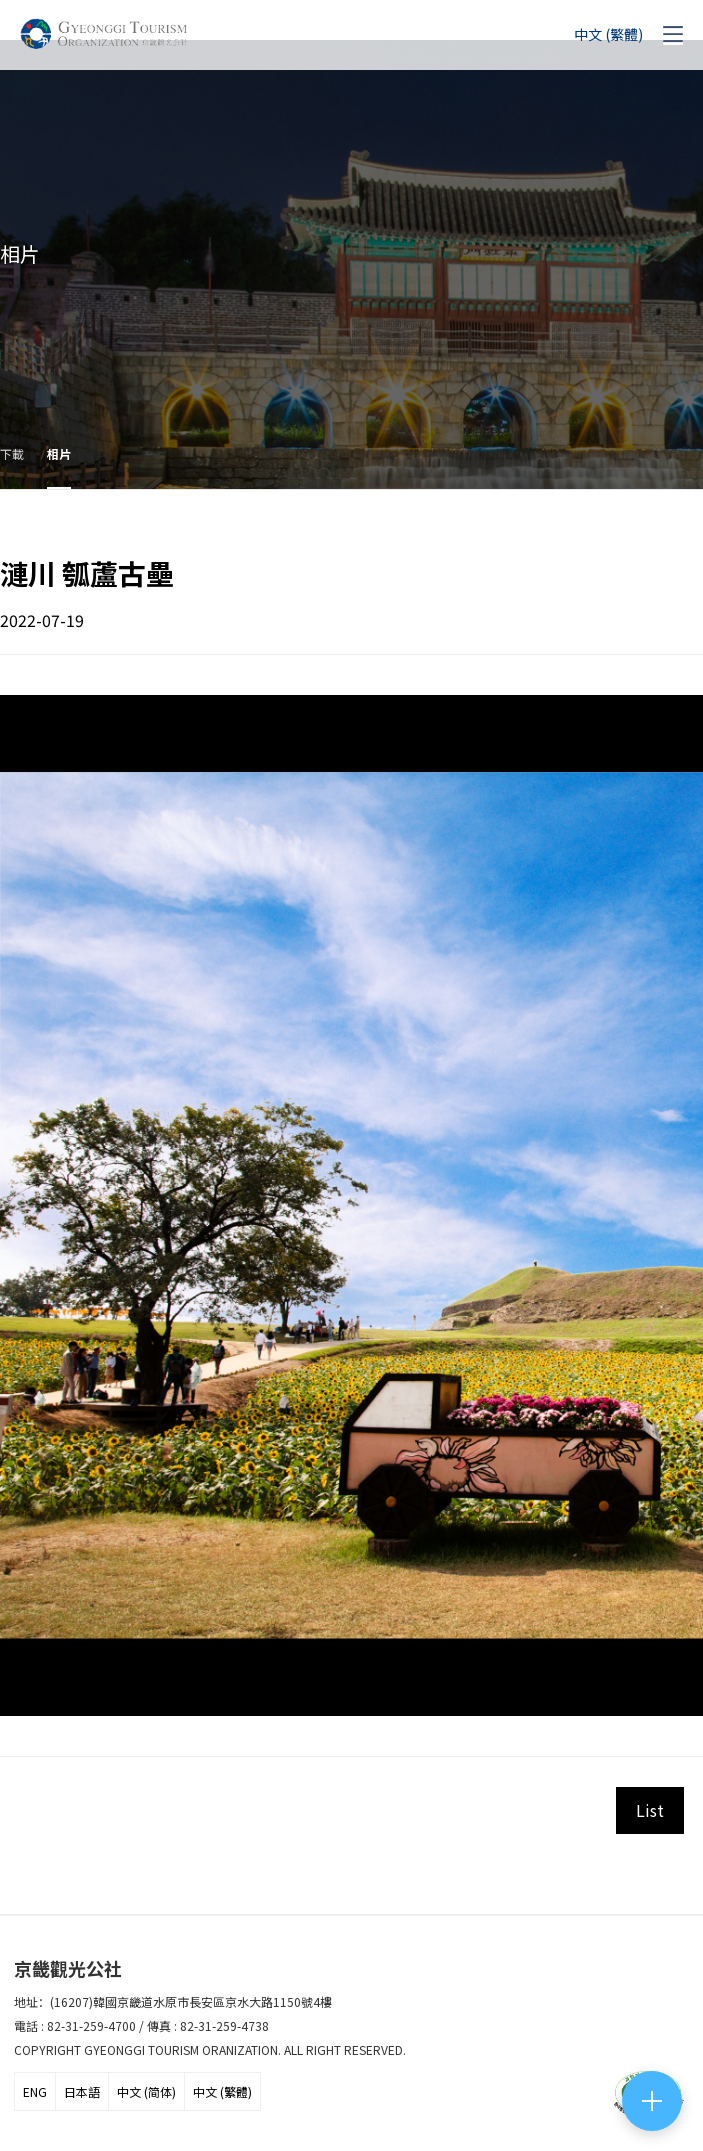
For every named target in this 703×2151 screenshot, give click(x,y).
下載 (12, 453)
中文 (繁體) (222, 2091)
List (650, 1810)
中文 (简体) (146, 2091)
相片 (59, 453)
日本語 (82, 2091)
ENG (35, 2091)
